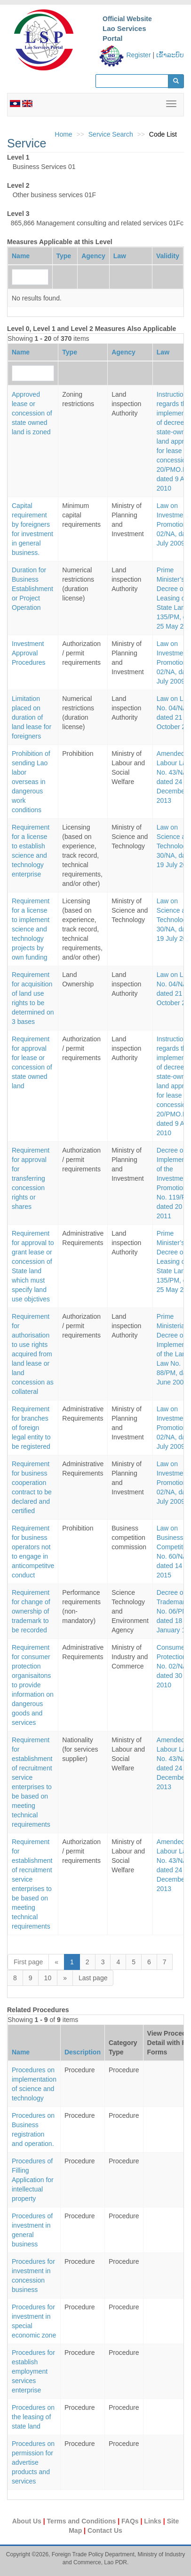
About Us (27, 2521)
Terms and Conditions (82, 2521)
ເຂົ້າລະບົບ (170, 55)
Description (82, 2052)
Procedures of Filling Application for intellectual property (33, 2179)
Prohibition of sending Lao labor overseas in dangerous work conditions (31, 782)
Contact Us (105, 2530)
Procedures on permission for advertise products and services (33, 2462)
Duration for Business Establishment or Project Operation (32, 588)
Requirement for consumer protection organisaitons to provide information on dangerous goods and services (33, 1685)
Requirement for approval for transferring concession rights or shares (30, 1178)
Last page (93, 1978)
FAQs (130, 2521)
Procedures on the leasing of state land (33, 2417)
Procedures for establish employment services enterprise (33, 2371)
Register (138, 55)
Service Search (110, 134)
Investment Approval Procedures (29, 653)
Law (119, 256)
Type (64, 256)
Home (63, 134)
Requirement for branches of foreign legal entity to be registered (31, 1427)
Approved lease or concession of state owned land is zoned (32, 413)
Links (153, 2521)
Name (21, 256)
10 (48, 1978)
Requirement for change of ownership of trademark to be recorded (31, 1611)
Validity (167, 256)
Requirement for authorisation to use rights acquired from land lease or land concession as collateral (33, 1354)
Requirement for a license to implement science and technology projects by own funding (30, 929)
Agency (93, 256)
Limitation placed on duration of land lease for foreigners (31, 717)
